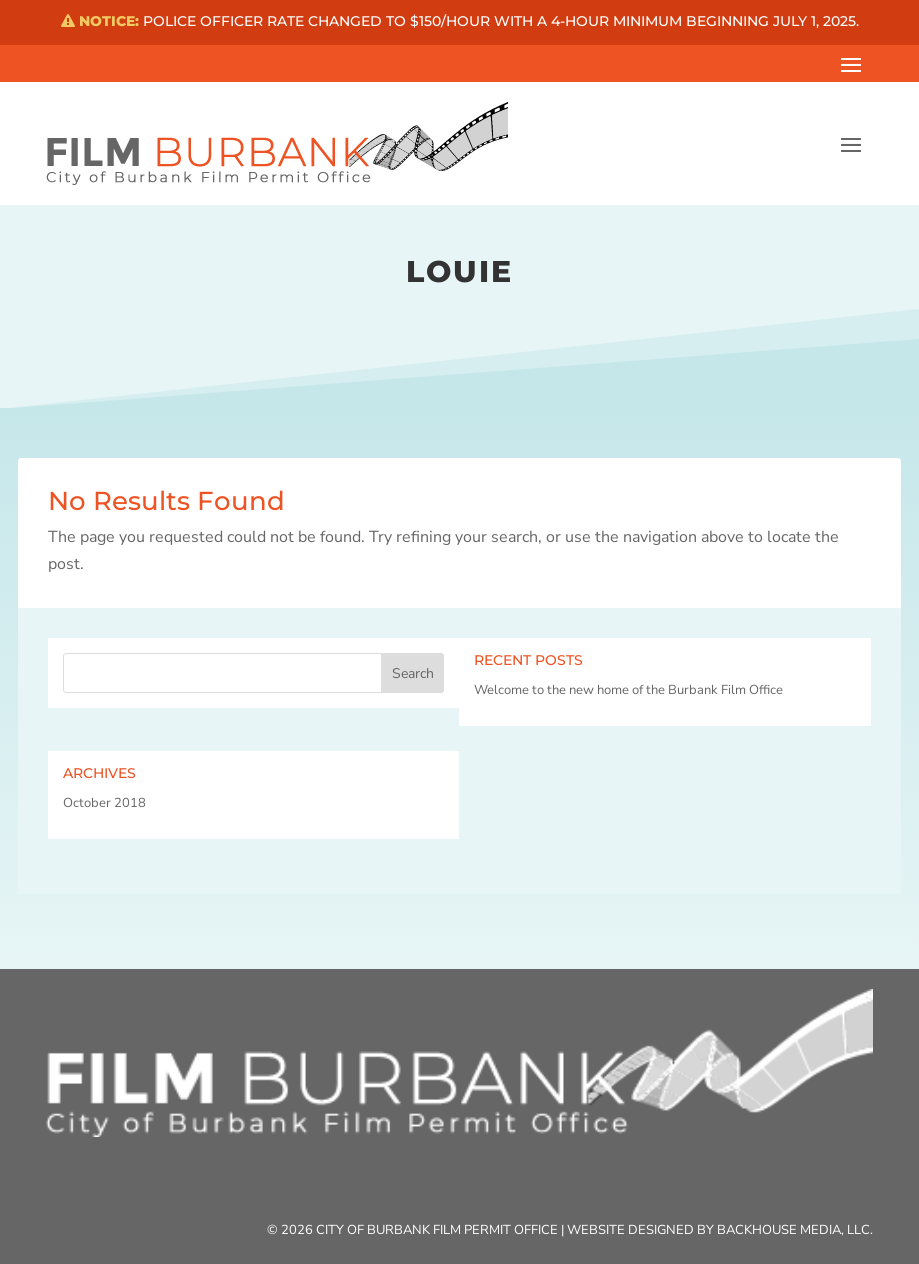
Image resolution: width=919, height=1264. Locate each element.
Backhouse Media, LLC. (795, 1230)
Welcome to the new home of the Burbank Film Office (628, 690)
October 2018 (104, 803)
